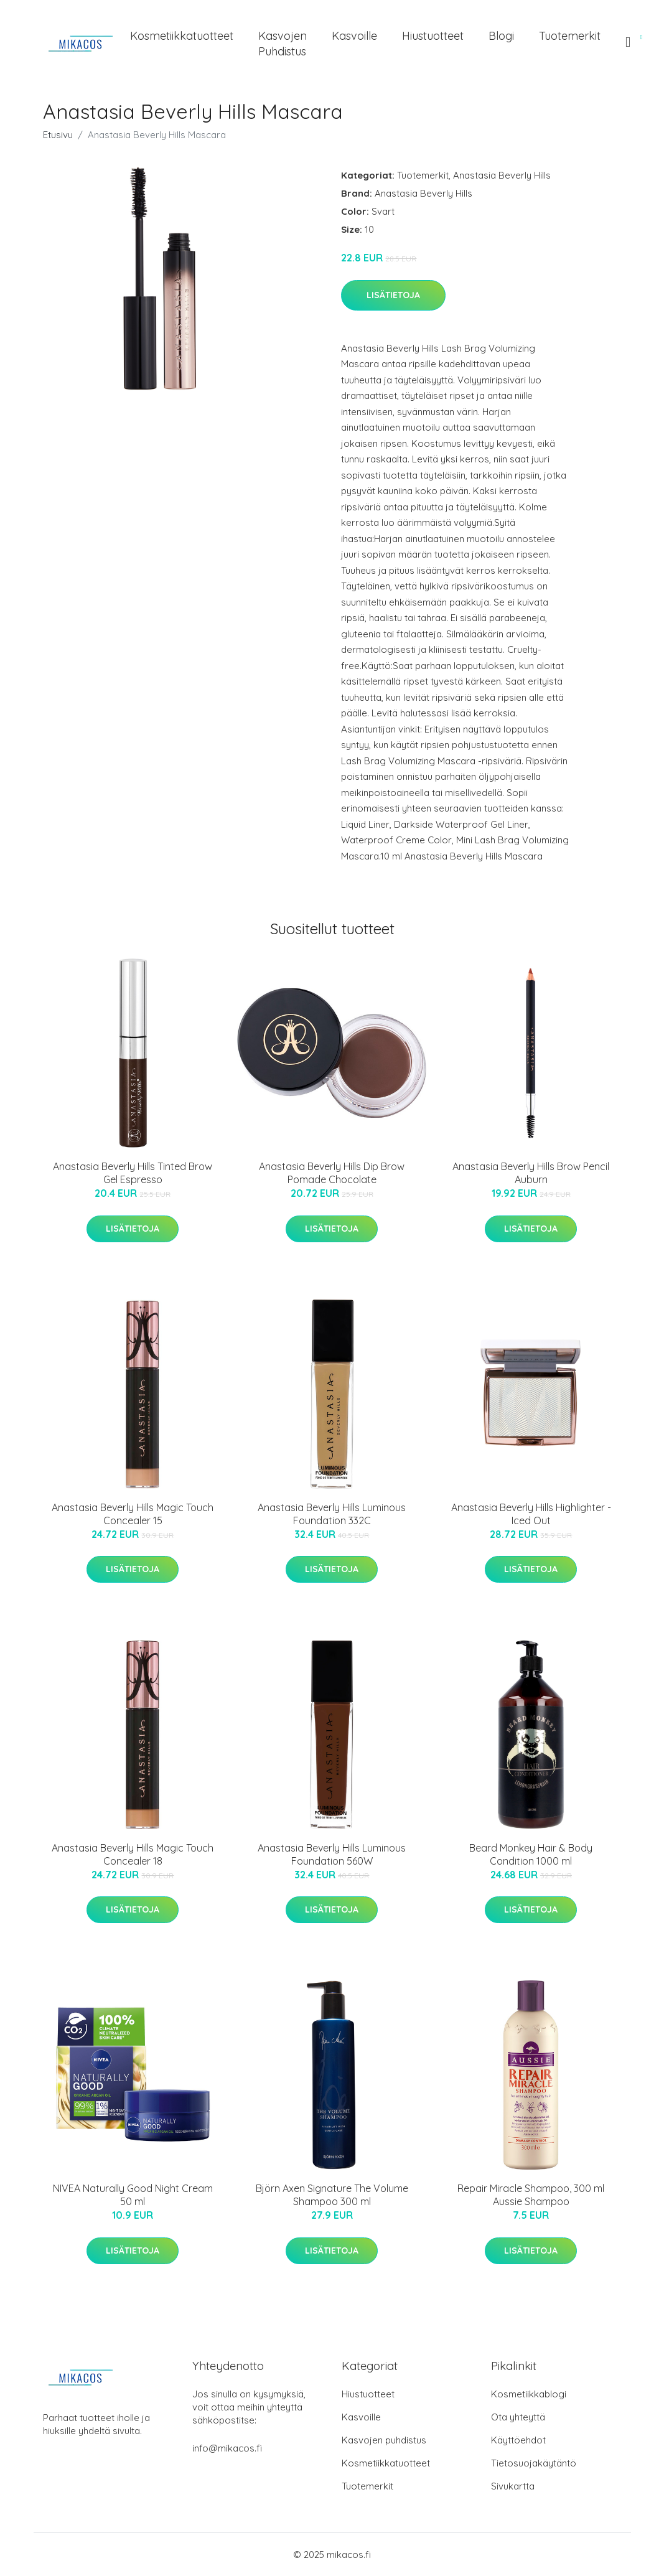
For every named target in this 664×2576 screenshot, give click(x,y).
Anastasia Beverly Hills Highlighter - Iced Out (531, 1514)
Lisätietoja (393, 295)
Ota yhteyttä (518, 2417)
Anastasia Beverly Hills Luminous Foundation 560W (332, 1854)
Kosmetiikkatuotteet (181, 36)
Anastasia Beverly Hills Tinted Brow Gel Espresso (132, 1173)
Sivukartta (513, 2486)
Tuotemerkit (570, 36)
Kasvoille (354, 36)
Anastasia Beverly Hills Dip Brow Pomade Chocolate (331, 1173)
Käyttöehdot (518, 2440)
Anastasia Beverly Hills (502, 175)
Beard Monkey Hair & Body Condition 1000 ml (530, 1854)
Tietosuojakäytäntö (533, 2463)
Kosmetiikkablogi (528, 2394)
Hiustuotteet (433, 36)
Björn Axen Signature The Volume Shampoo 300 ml (332, 2195)
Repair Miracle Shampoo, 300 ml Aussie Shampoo (530, 2195)
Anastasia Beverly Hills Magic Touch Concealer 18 (132, 1854)
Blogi (501, 36)
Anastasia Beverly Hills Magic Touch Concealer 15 (132, 1514)
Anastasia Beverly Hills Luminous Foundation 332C (332, 1514)
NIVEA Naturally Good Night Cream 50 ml (133, 2195)
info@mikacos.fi (227, 2448)
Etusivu (58, 135)
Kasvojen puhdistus (282, 44)
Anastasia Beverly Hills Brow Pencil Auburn (530, 1173)
